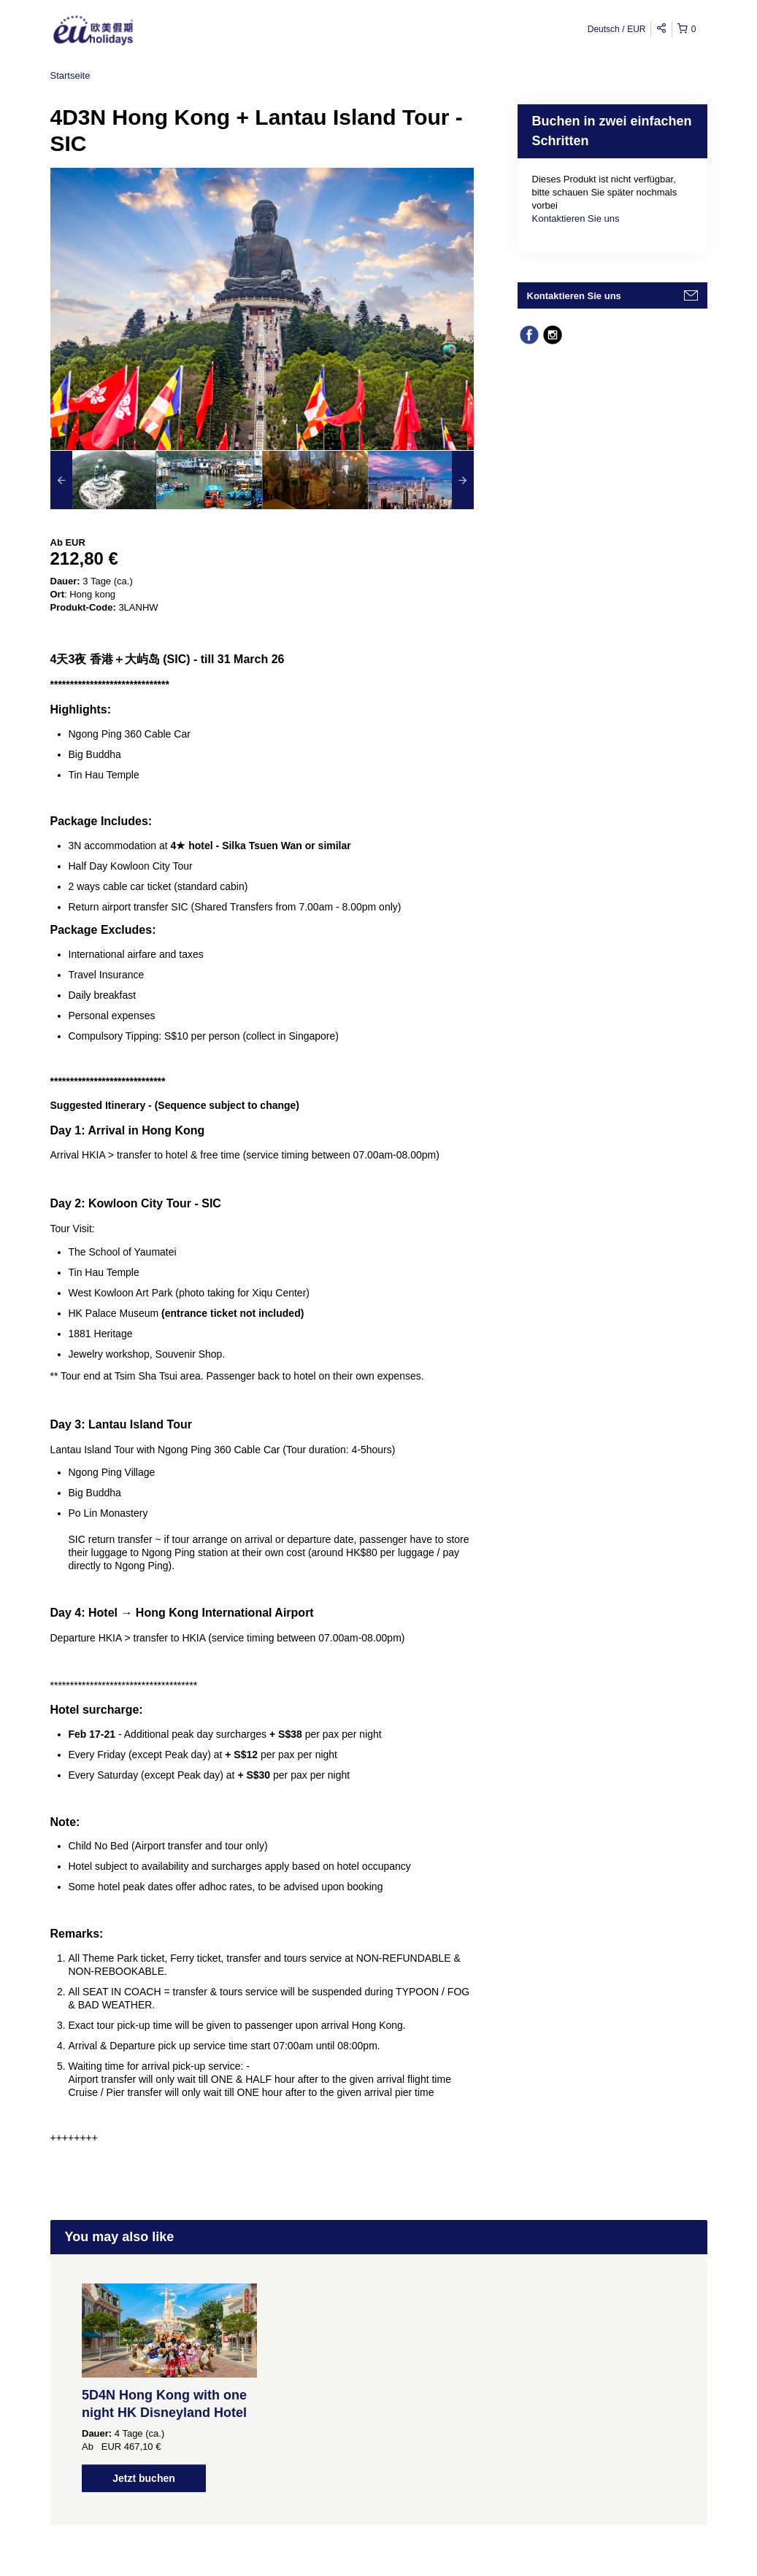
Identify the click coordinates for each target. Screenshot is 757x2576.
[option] (103, 480)
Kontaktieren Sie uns (576, 218)
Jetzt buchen (143, 2478)
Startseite (70, 75)
